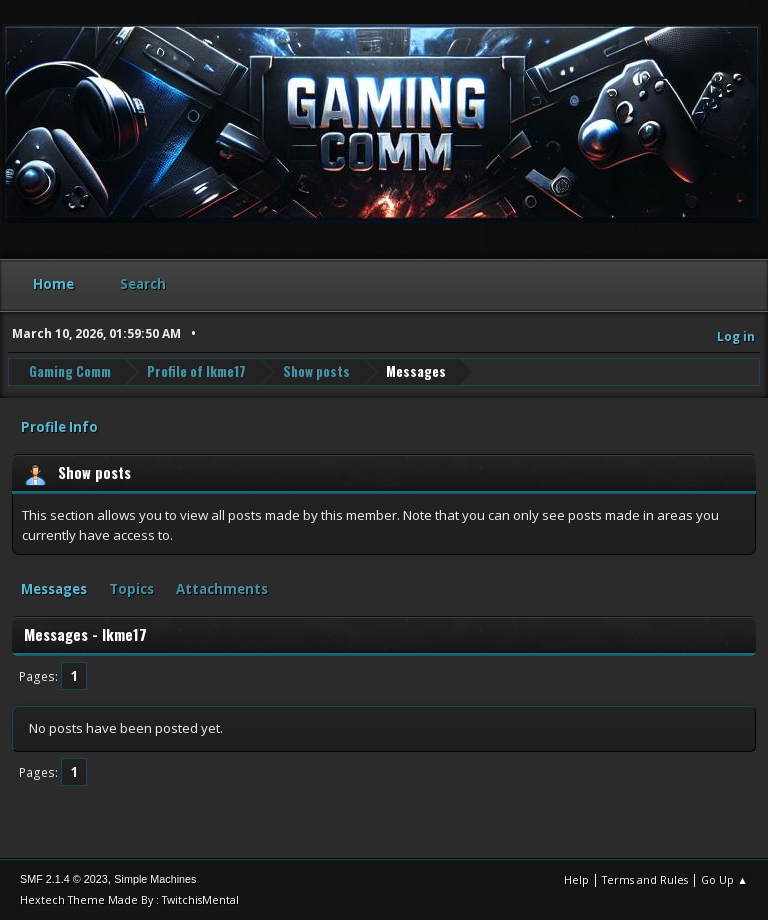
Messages (54, 589)
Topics (131, 589)
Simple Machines (155, 879)
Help (576, 879)
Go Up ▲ (724, 879)
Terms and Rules (645, 879)
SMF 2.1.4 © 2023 (64, 879)
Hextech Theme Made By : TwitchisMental (129, 899)
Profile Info (59, 427)
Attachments (222, 589)
